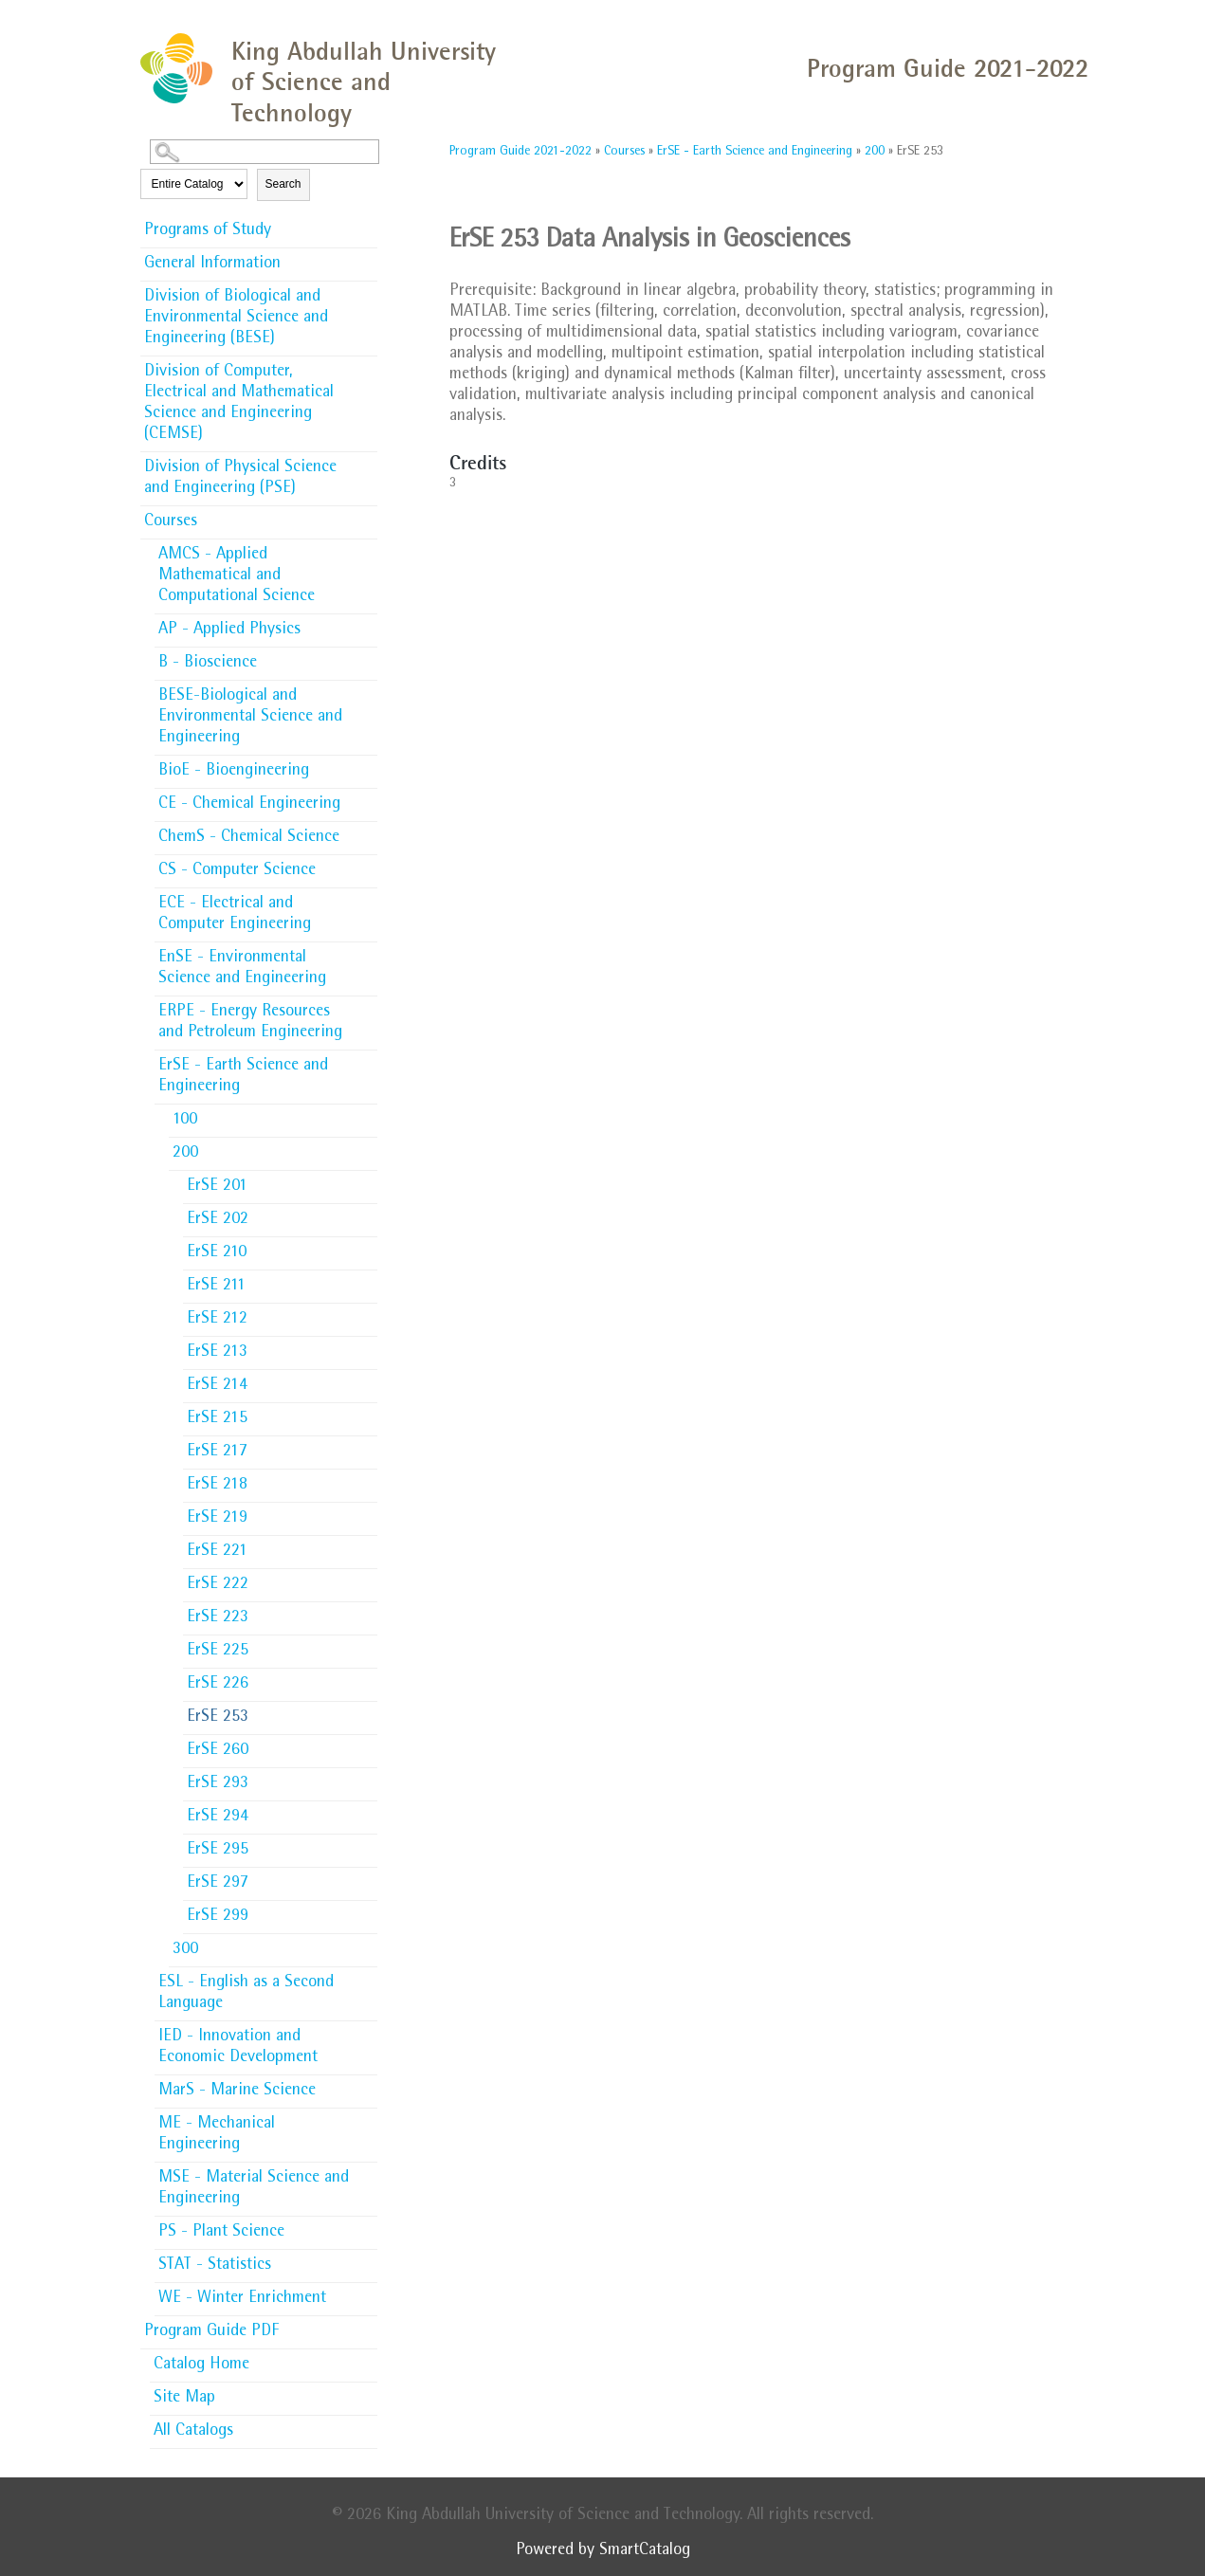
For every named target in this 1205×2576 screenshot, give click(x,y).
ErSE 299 (217, 1917)
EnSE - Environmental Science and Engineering (242, 969)
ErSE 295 (217, 1850)
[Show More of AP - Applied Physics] (367, 623)
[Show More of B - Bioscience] (367, 657)
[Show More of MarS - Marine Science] (367, 2084)
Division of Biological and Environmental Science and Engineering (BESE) (236, 318)
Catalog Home (201, 2365)
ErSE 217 (217, 1452)
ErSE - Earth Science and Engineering (243, 1077)
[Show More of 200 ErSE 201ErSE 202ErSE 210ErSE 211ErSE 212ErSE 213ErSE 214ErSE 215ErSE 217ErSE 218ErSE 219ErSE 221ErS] (367, 1151)
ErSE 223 (217, 1618)
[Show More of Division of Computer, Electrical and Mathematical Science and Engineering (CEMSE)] (367, 365)
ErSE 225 (217, 1651)
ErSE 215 (217, 1419)
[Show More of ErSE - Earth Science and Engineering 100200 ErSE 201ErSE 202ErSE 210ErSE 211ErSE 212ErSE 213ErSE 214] (367, 1064)
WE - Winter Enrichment (242, 2299)
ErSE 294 (217, 1817)
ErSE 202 (217, 1220)
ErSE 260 (217, 1751)
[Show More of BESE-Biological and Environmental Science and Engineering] (367, 690)
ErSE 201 (217, 1187)
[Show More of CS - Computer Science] (367, 864)
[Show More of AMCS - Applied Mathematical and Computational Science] (367, 548)
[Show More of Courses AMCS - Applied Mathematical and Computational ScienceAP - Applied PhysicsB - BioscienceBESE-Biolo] (367, 520)
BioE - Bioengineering (233, 771)
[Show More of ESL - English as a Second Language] (367, 1976)
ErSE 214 (217, 1386)
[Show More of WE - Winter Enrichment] (367, 2292)
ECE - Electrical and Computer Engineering (234, 915)
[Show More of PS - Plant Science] (367, 2226)
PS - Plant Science (221, 2232)
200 (185, 1153)
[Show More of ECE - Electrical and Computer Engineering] (367, 897)
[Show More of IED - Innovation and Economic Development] (367, 2030)
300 (185, 1950)
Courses (170, 522)
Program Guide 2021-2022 (520, 151)
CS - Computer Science (237, 871)
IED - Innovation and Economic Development (238, 2048)
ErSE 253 (217, 1717)
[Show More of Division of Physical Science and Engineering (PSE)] (367, 461)
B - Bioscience (207, 663)
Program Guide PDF (211, 2332)
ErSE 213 (217, 1352)
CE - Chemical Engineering (249, 804)
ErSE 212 (217, 1319)
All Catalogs (193, 2431)
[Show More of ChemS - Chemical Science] (367, 831)
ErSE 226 (217, 1684)
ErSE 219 (217, 1518)
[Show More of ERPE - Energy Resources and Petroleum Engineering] (367, 1005)
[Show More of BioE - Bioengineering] (367, 765)
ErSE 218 (217, 1485)
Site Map (184, 2398)
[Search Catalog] (264, 151)
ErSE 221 (217, 1552)
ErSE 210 (216, 1253)
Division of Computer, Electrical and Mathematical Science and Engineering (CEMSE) (239, 404)
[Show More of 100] (367, 1114)
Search (283, 184)
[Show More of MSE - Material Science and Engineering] (367, 2172)
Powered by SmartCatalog (603, 2551)
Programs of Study (207, 231)
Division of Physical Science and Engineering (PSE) (240, 479)
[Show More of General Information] (367, 257)
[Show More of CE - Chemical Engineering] (367, 798)
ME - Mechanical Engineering (216, 2135)
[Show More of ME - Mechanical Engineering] (367, 2118)
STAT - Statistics (214, 2266)
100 (185, 1120)
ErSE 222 (217, 1585)
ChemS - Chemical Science (248, 838)
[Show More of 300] (367, 1943)
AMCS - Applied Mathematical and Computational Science (236, 576)
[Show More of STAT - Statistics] (367, 2259)
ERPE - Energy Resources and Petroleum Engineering (250, 1023)
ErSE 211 (216, 1286)
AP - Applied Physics (229, 630)
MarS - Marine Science (237, 2091)
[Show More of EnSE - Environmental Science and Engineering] (367, 951)
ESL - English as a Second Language (246, 1994)
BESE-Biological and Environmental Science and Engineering (250, 717)
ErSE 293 (217, 1784)
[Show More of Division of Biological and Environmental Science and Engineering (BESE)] (367, 291)
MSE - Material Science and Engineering (253, 2189)
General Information (212, 264)
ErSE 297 (217, 1883)
